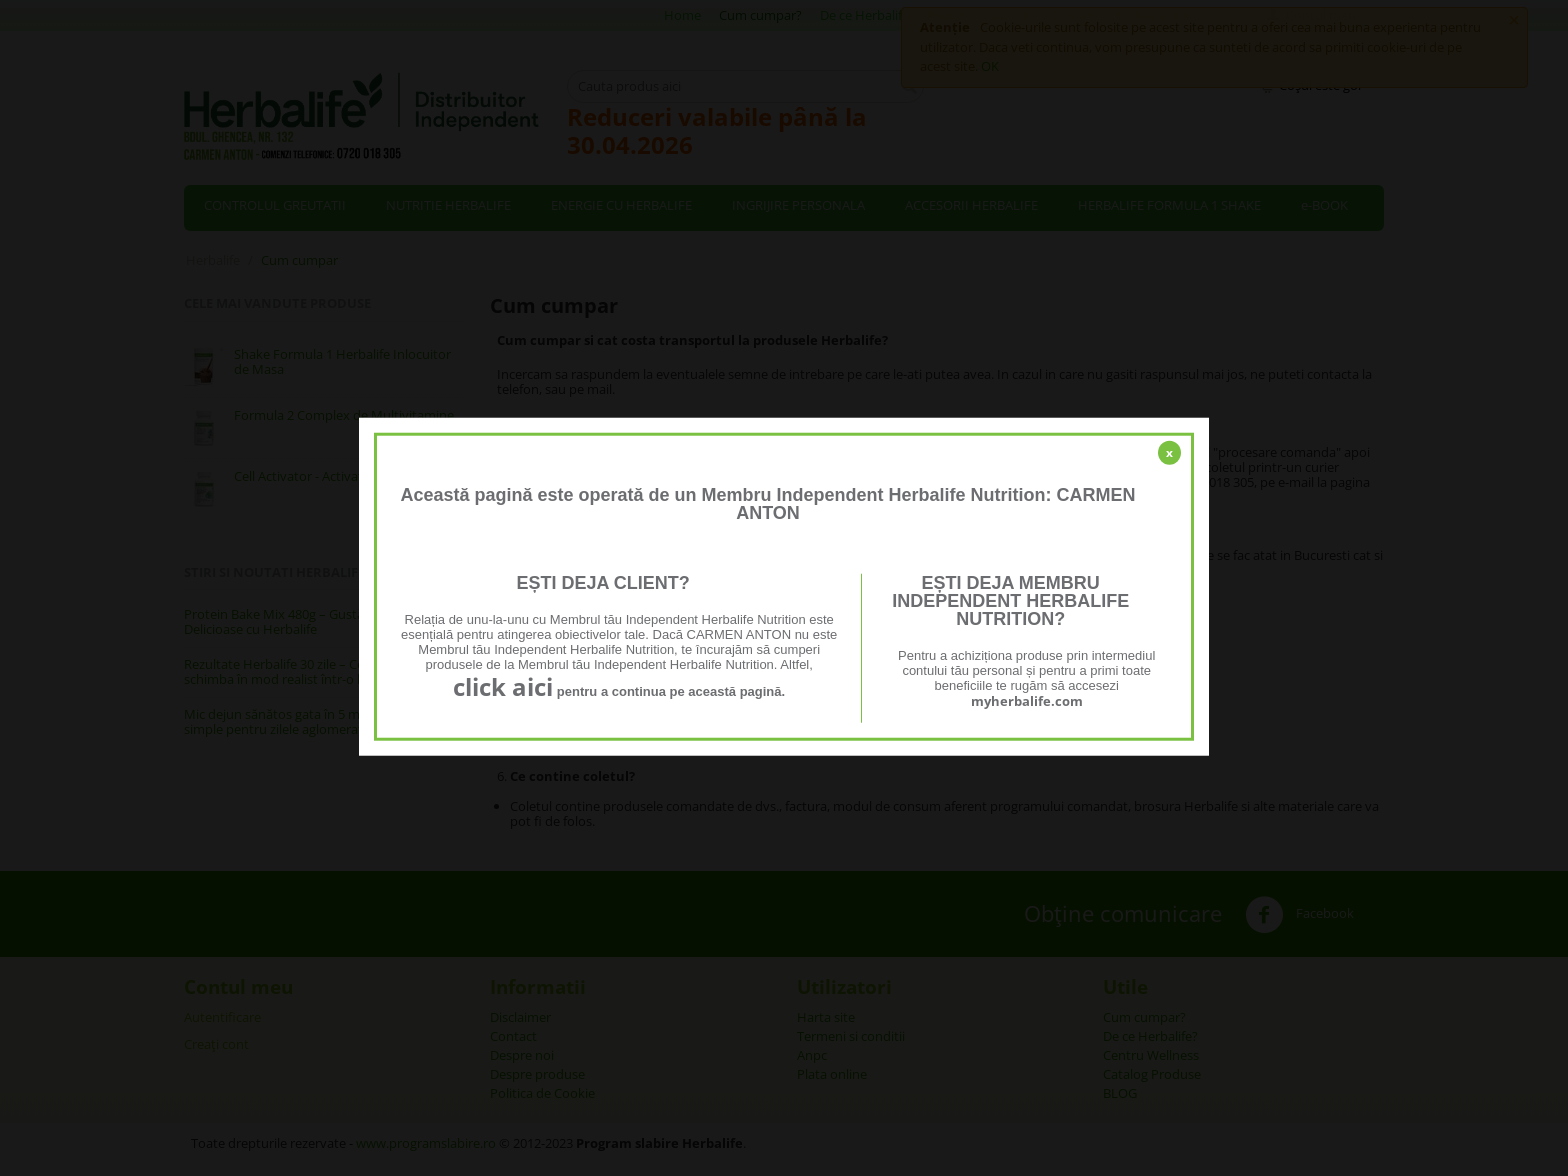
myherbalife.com (1027, 701)
